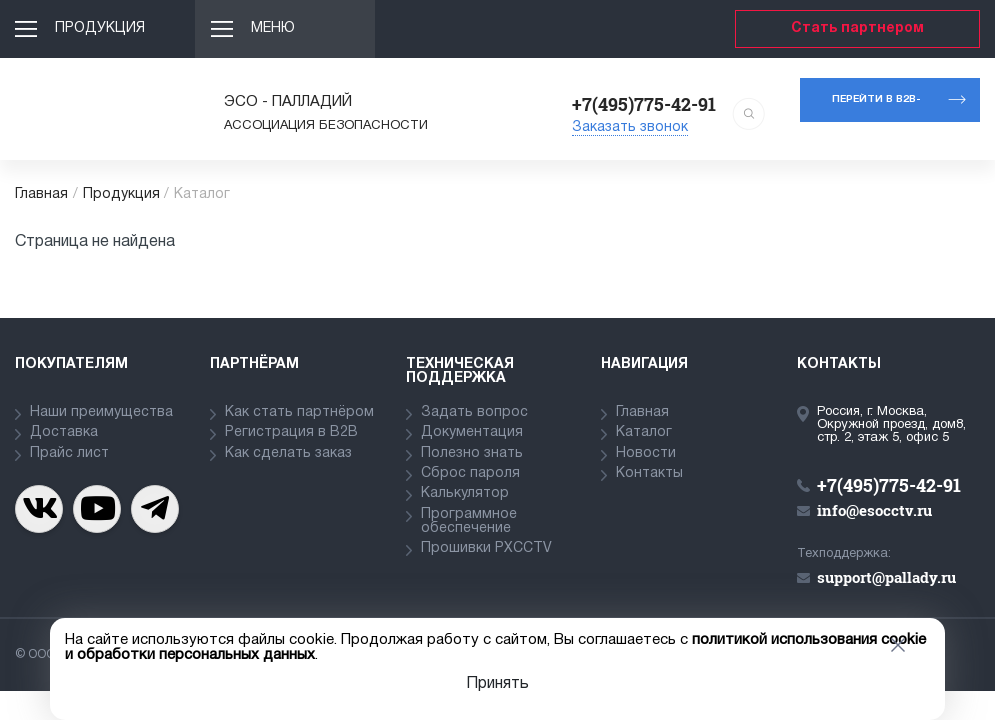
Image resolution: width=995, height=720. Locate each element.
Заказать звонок (630, 127)
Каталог (644, 432)
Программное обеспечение (469, 521)
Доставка (64, 432)
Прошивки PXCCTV (486, 548)
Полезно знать (472, 453)
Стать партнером (857, 28)
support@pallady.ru (886, 577)
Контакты (649, 473)
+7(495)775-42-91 (644, 104)
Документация (472, 432)
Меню (273, 28)
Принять (497, 684)
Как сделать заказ (288, 453)
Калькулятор (465, 493)
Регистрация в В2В (291, 432)
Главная (41, 194)
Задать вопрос (474, 412)
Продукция (100, 28)
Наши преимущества (101, 412)
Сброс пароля (470, 473)
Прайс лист (69, 453)
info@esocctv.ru (874, 510)
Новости (646, 453)
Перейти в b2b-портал (876, 108)
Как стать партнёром (299, 412)
